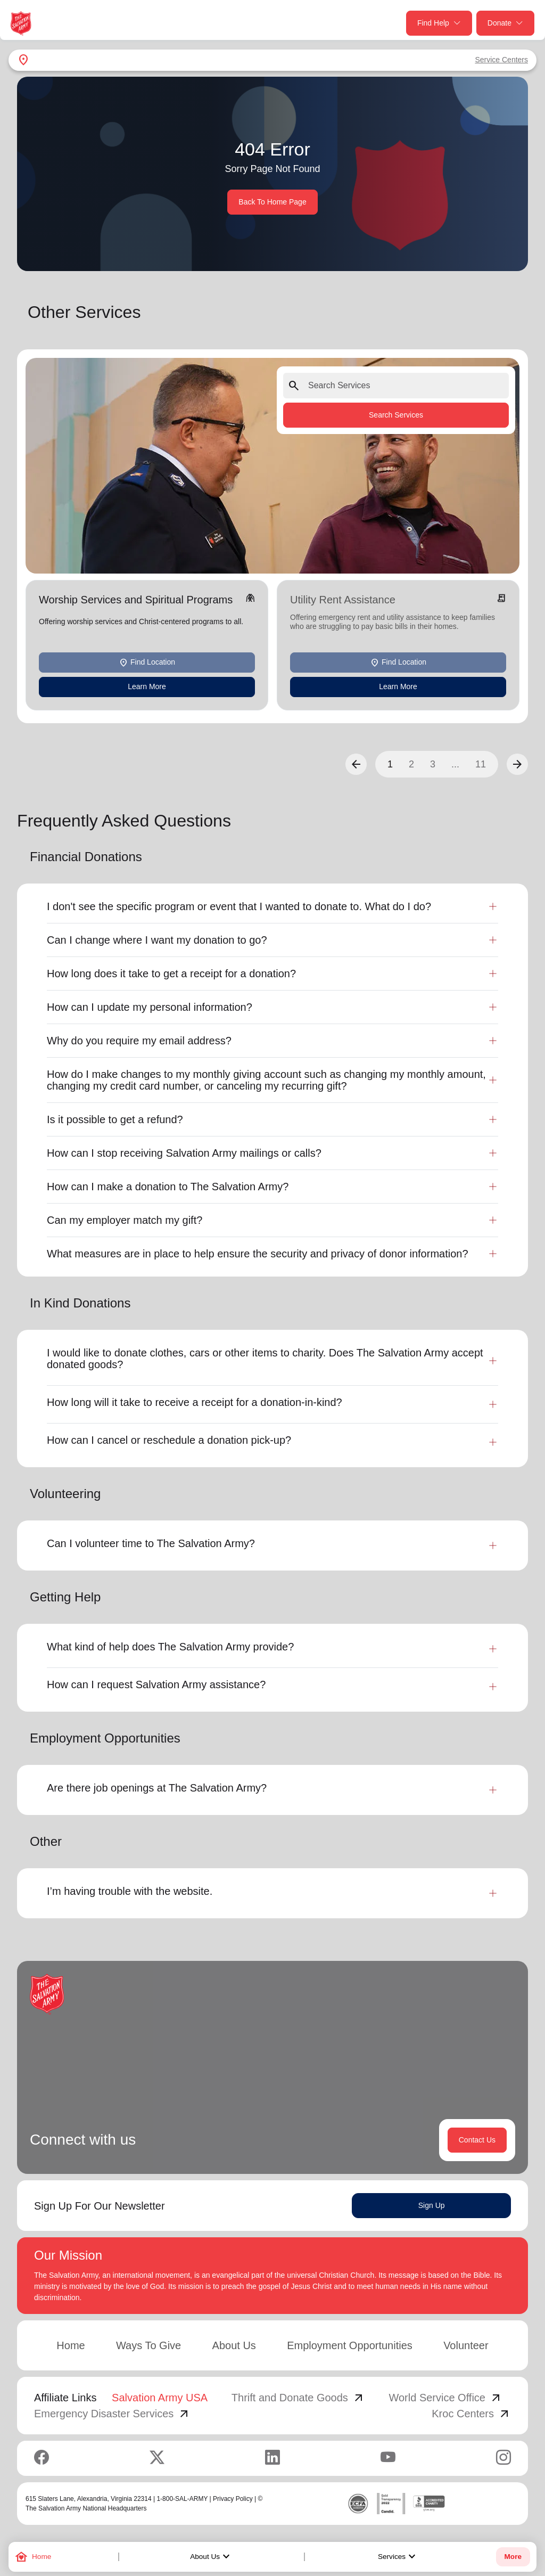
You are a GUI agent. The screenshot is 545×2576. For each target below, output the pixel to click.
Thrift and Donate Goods (298, 2397)
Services (398, 2556)
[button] (356, 764)
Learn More (147, 686)
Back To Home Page (272, 202)
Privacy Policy (233, 2499)
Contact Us (477, 2140)
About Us (211, 2556)
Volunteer (466, 2345)
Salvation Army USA (160, 2397)
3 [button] (432, 764)
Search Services (396, 415)
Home (70, 2345)
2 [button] (411, 764)
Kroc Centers (471, 2413)
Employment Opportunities (349, 2345)
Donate (505, 23)
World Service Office (445, 2397)
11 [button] (480, 764)
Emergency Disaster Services (112, 2413)
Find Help (439, 23)
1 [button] (390, 764)
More (513, 2557)
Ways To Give (148, 2345)
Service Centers (501, 59)
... (455, 764)
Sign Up (431, 2205)
